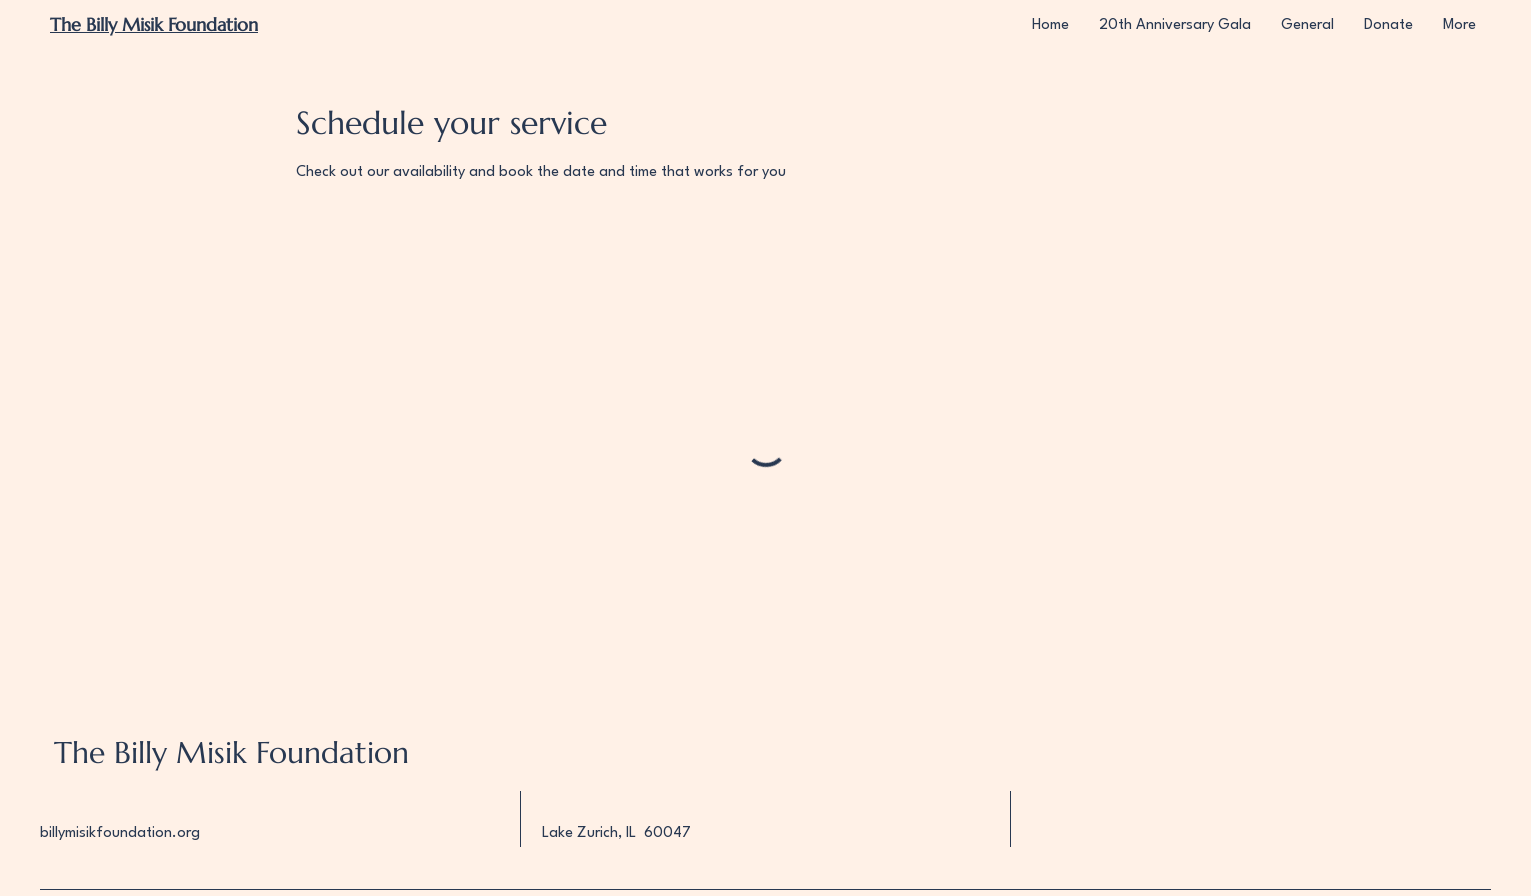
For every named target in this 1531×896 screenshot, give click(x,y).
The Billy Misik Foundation (231, 752)
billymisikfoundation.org (120, 833)
